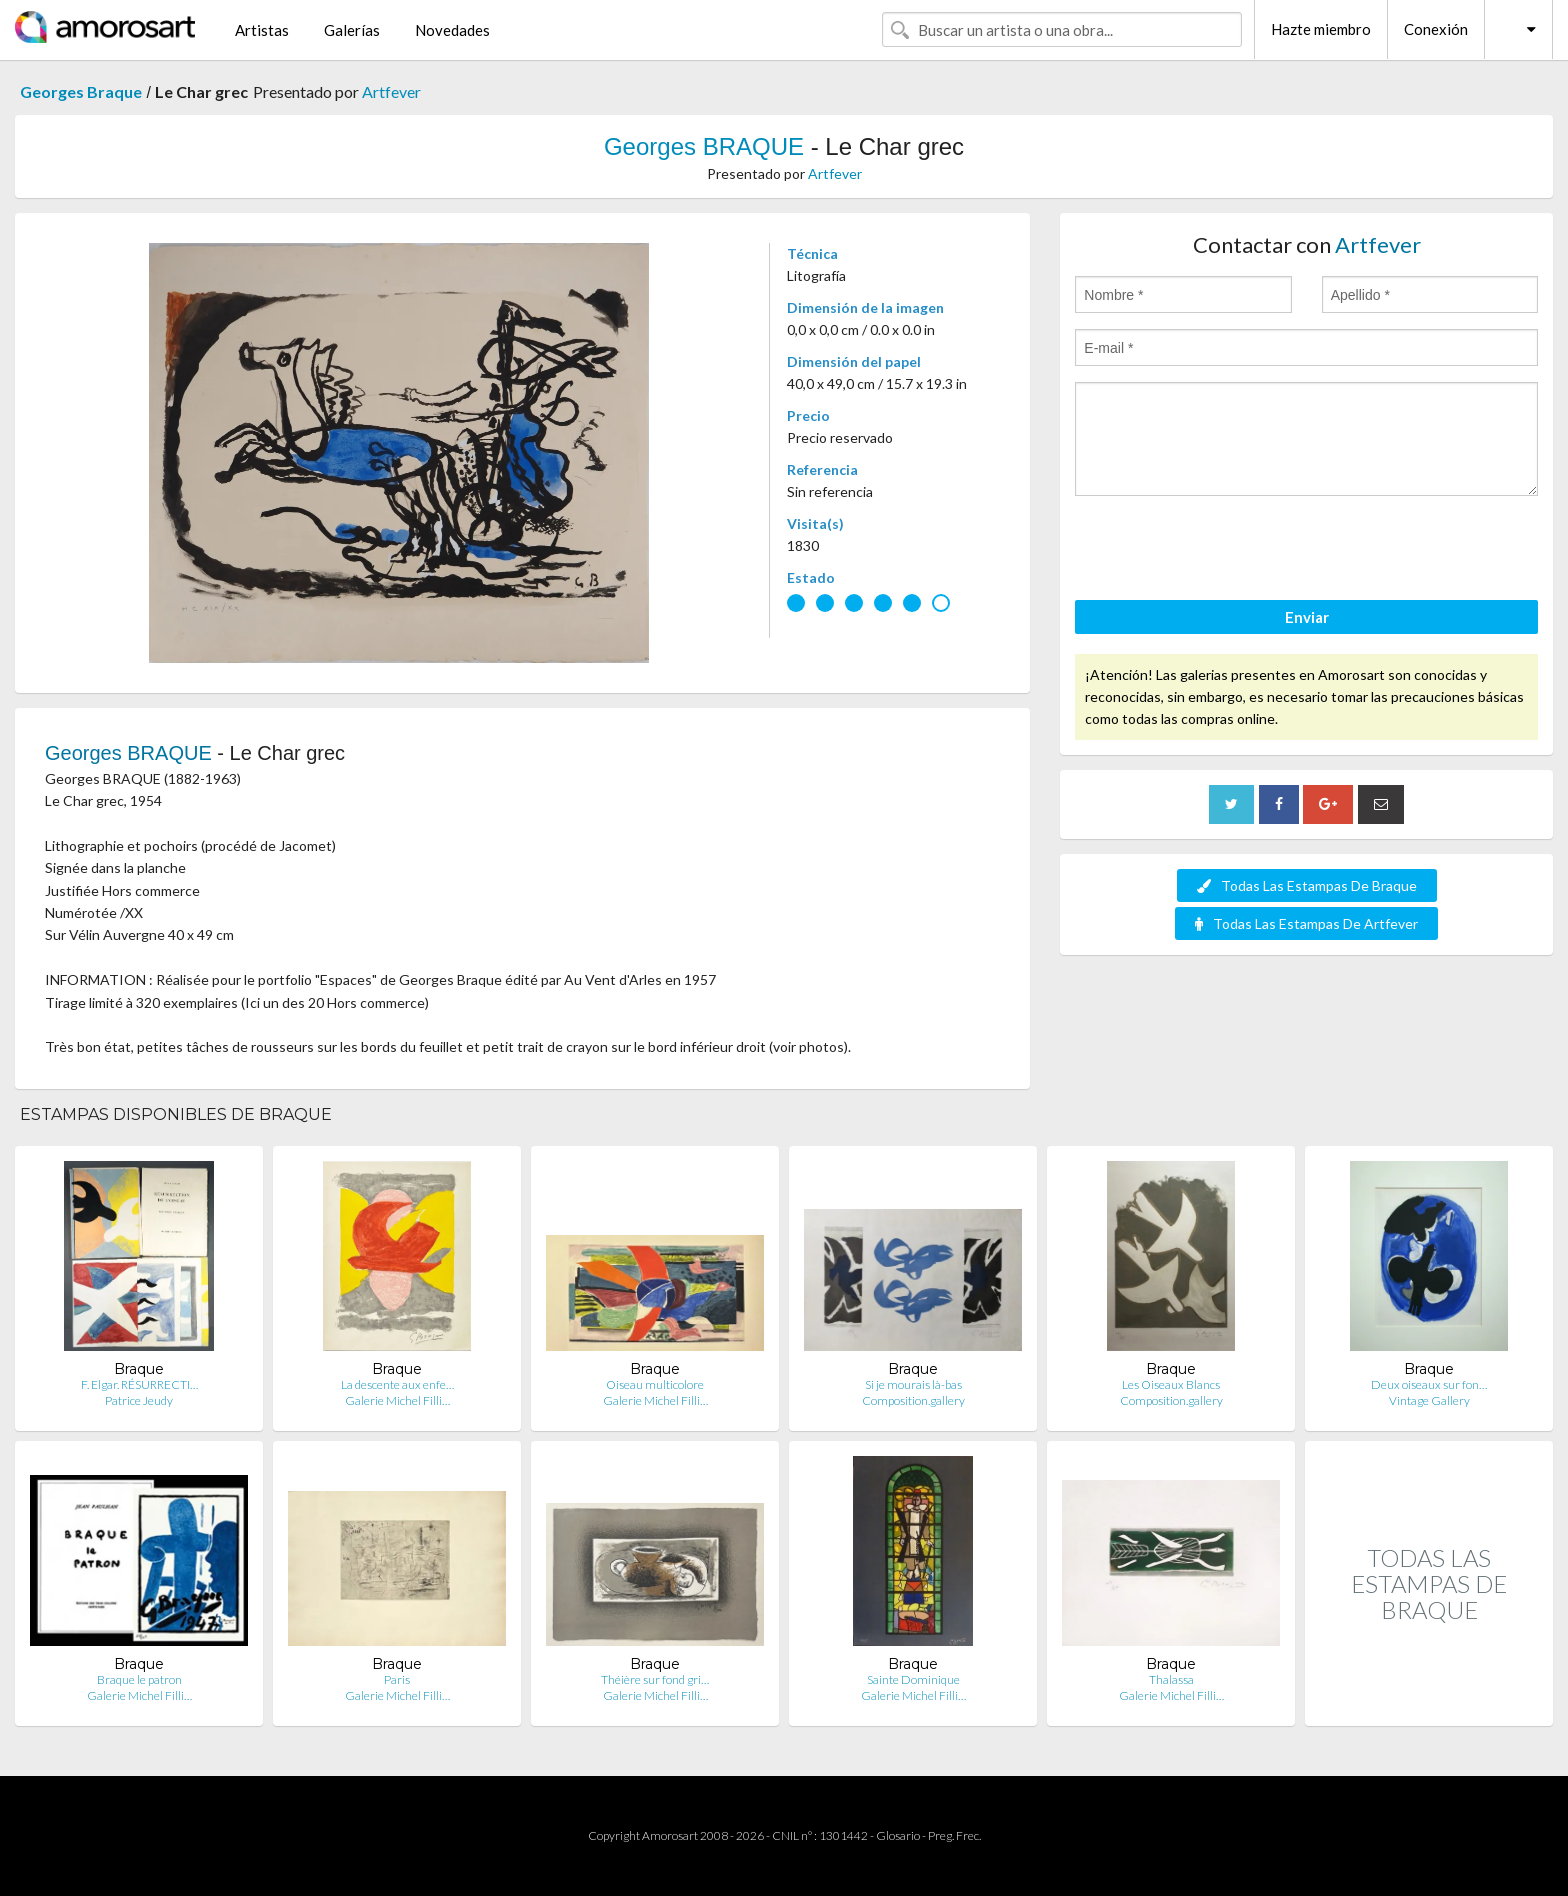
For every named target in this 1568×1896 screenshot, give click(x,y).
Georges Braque (81, 91)
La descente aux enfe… (397, 1384)
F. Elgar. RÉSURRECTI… (139, 1384)
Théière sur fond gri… (655, 1679)
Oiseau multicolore (655, 1384)
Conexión (1436, 29)
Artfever (391, 91)
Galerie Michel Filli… (397, 1400)
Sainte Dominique (913, 1679)
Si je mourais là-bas (913, 1384)
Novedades (452, 30)
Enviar (1307, 617)
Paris (397, 1679)
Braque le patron (139, 1679)
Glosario (898, 1835)
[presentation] (1227, 551)
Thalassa (1171, 1679)
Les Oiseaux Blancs (1171, 1384)
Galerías (352, 30)
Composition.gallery (913, 1400)
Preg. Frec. (954, 1835)
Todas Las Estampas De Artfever (1306, 923)
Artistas (262, 30)
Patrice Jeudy (139, 1400)
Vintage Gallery (1429, 1400)
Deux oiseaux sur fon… (1429, 1384)
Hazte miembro (1321, 29)
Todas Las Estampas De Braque (1307, 885)
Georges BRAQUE (704, 146)
